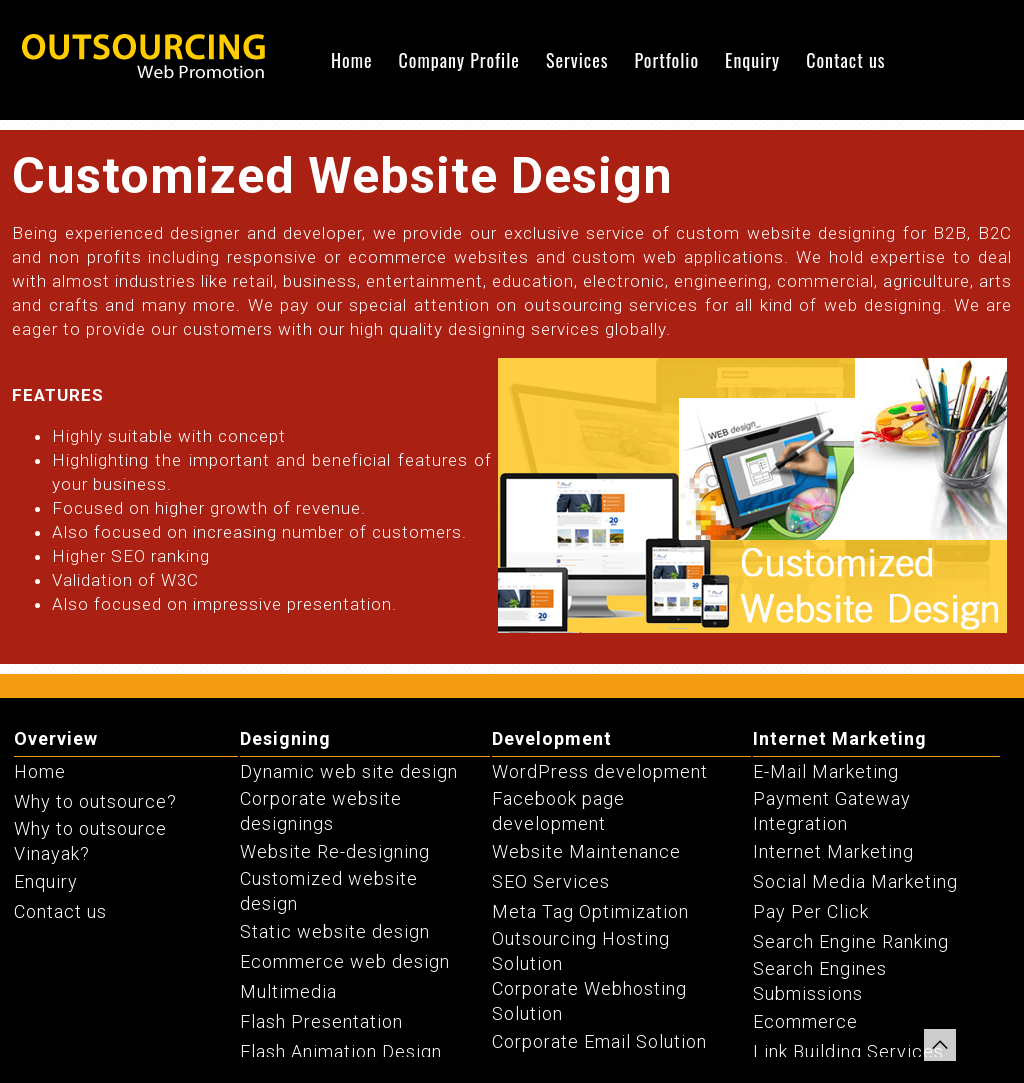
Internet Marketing (840, 738)
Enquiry (752, 60)
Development (552, 738)
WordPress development (600, 771)
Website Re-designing (335, 851)
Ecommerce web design (345, 961)
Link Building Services (848, 1051)
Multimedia (288, 991)
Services (577, 60)
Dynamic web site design (349, 771)
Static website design (335, 931)
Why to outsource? (95, 801)
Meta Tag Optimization (590, 911)
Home (352, 60)
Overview (56, 738)
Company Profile (459, 60)
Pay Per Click (811, 911)
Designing (285, 738)
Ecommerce (805, 1021)
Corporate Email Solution (599, 1041)
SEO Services (551, 881)
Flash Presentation (321, 1021)
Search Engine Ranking (851, 941)
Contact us (845, 60)
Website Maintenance (586, 851)
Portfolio (666, 60)
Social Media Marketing (855, 881)
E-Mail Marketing (826, 771)
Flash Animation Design (341, 1051)
